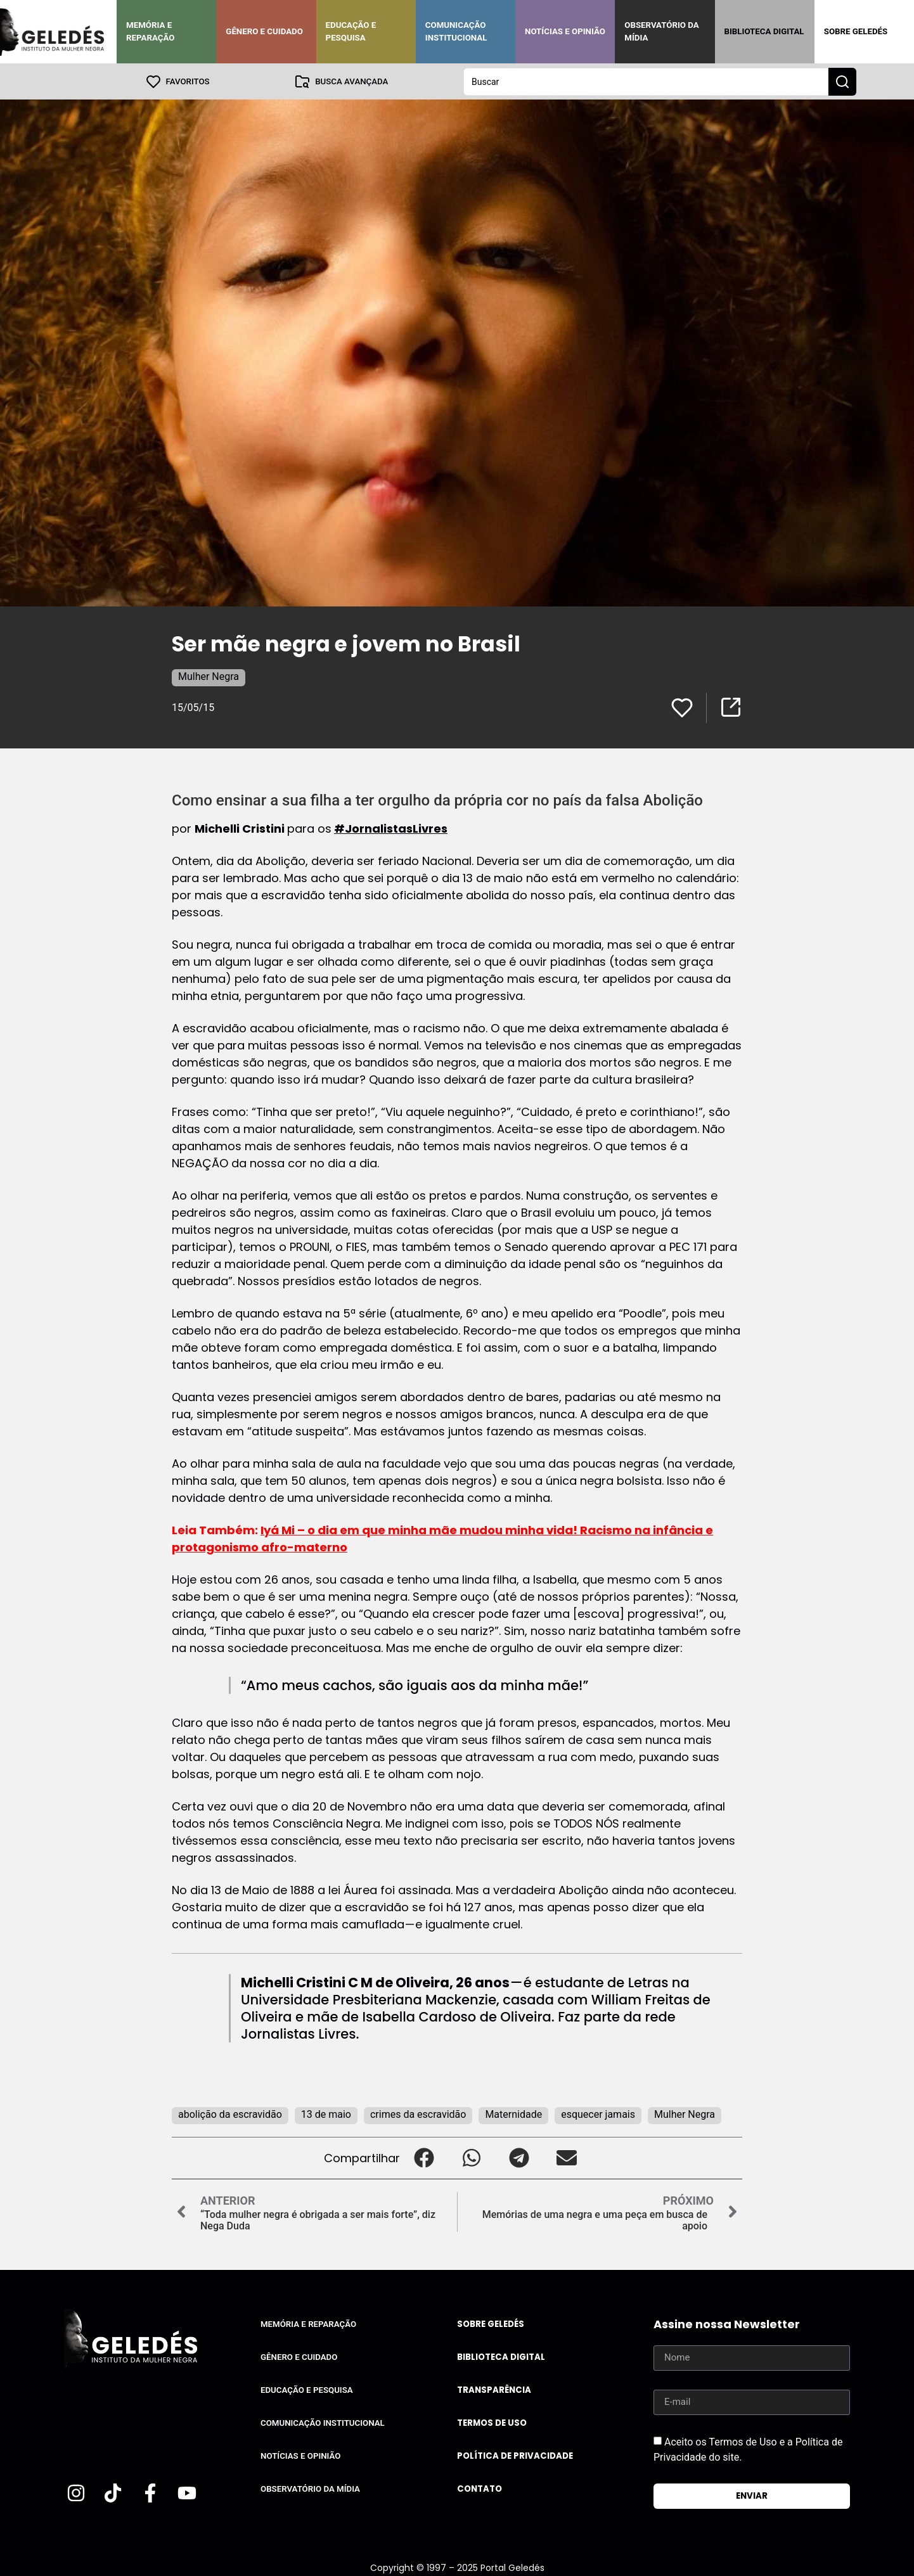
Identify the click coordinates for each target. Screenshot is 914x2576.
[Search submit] (842, 81)
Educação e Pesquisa (351, 31)
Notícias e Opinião (565, 31)
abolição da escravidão (230, 2114)
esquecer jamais (598, 2114)
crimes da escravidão (418, 2114)
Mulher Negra (208, 676)
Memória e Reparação (150, 31)
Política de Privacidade (515, 2455)
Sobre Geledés (855, 31)
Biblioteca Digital (764, 31)
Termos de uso (492, 2422)
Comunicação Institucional (456, 31)
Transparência (494, 2389)
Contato (479, 2488)
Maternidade (513, 2114)
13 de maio (326, 2114)
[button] (423, 2157)
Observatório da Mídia (661, 31)
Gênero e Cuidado (264, 31)
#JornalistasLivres (390, 828)
